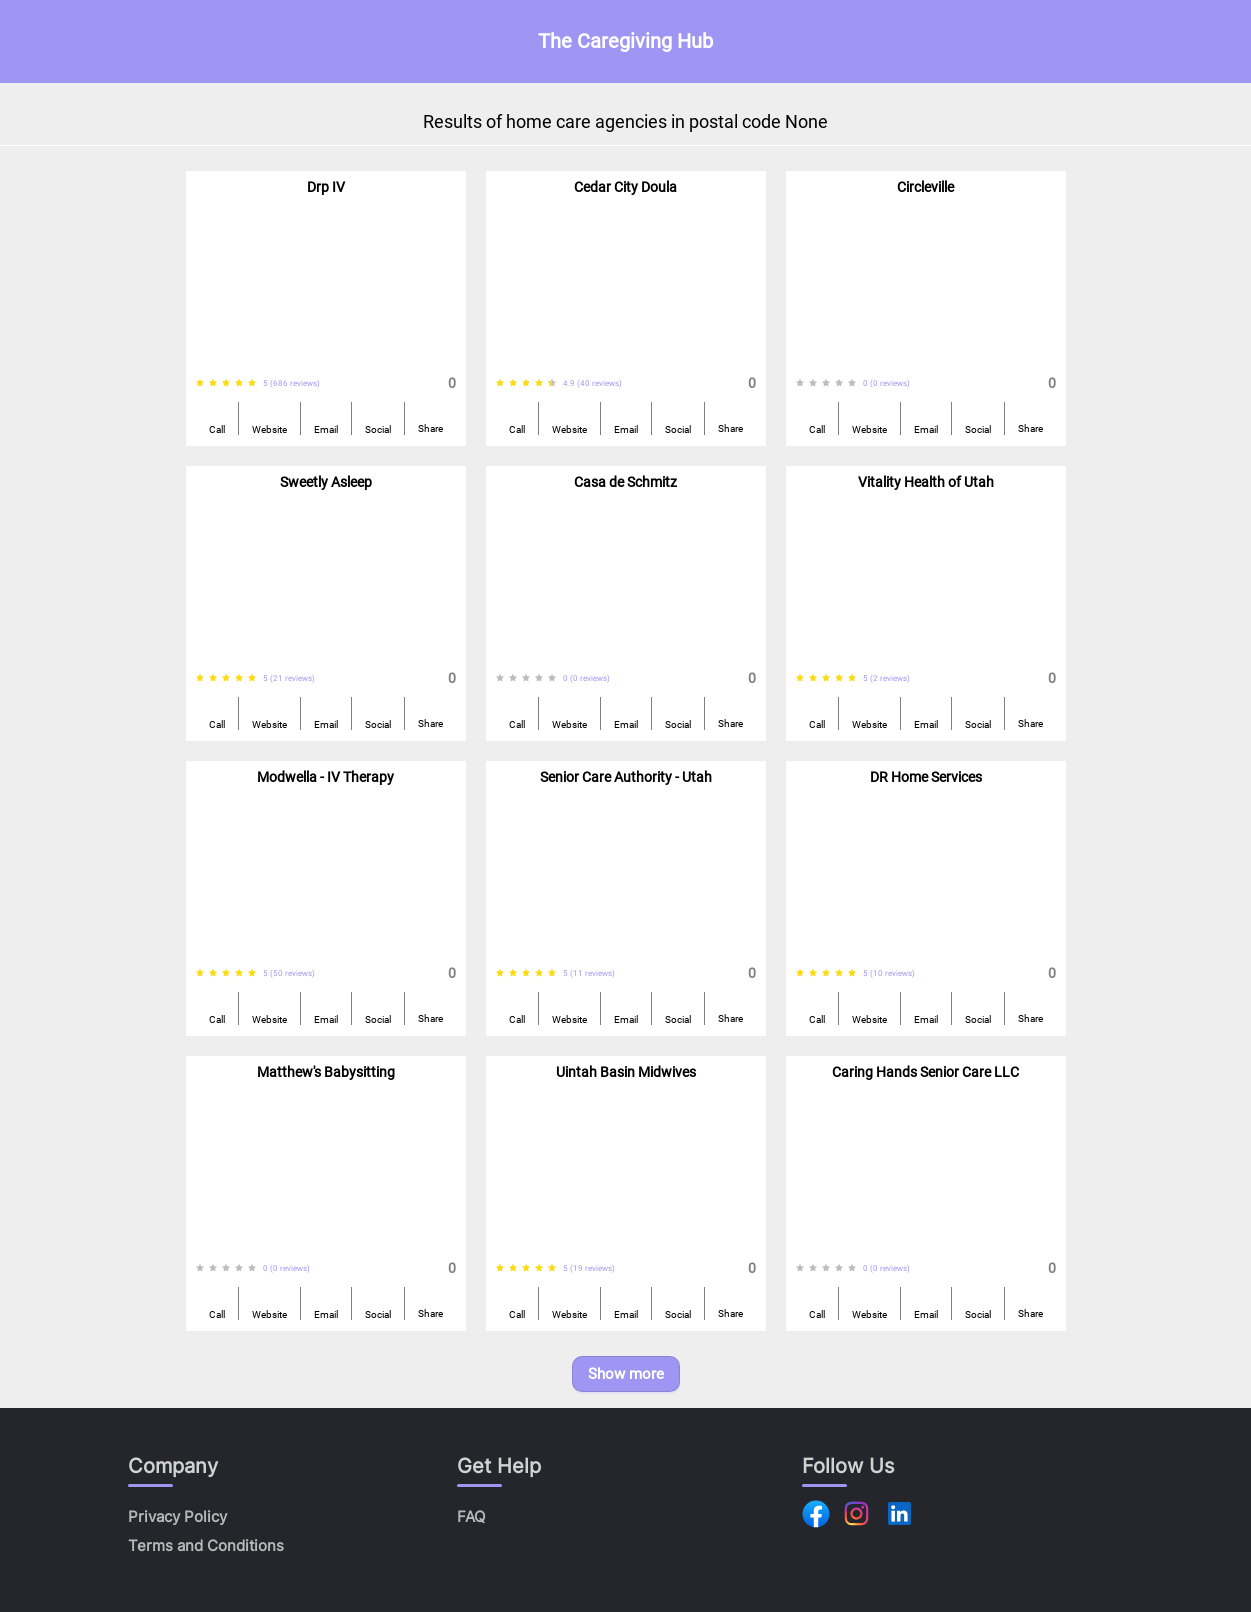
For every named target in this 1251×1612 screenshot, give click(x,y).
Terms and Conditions (206, 1545)
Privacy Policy (177, 1516)
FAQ (471, 1516)
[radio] (200, 383)
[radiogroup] (229, 383)
